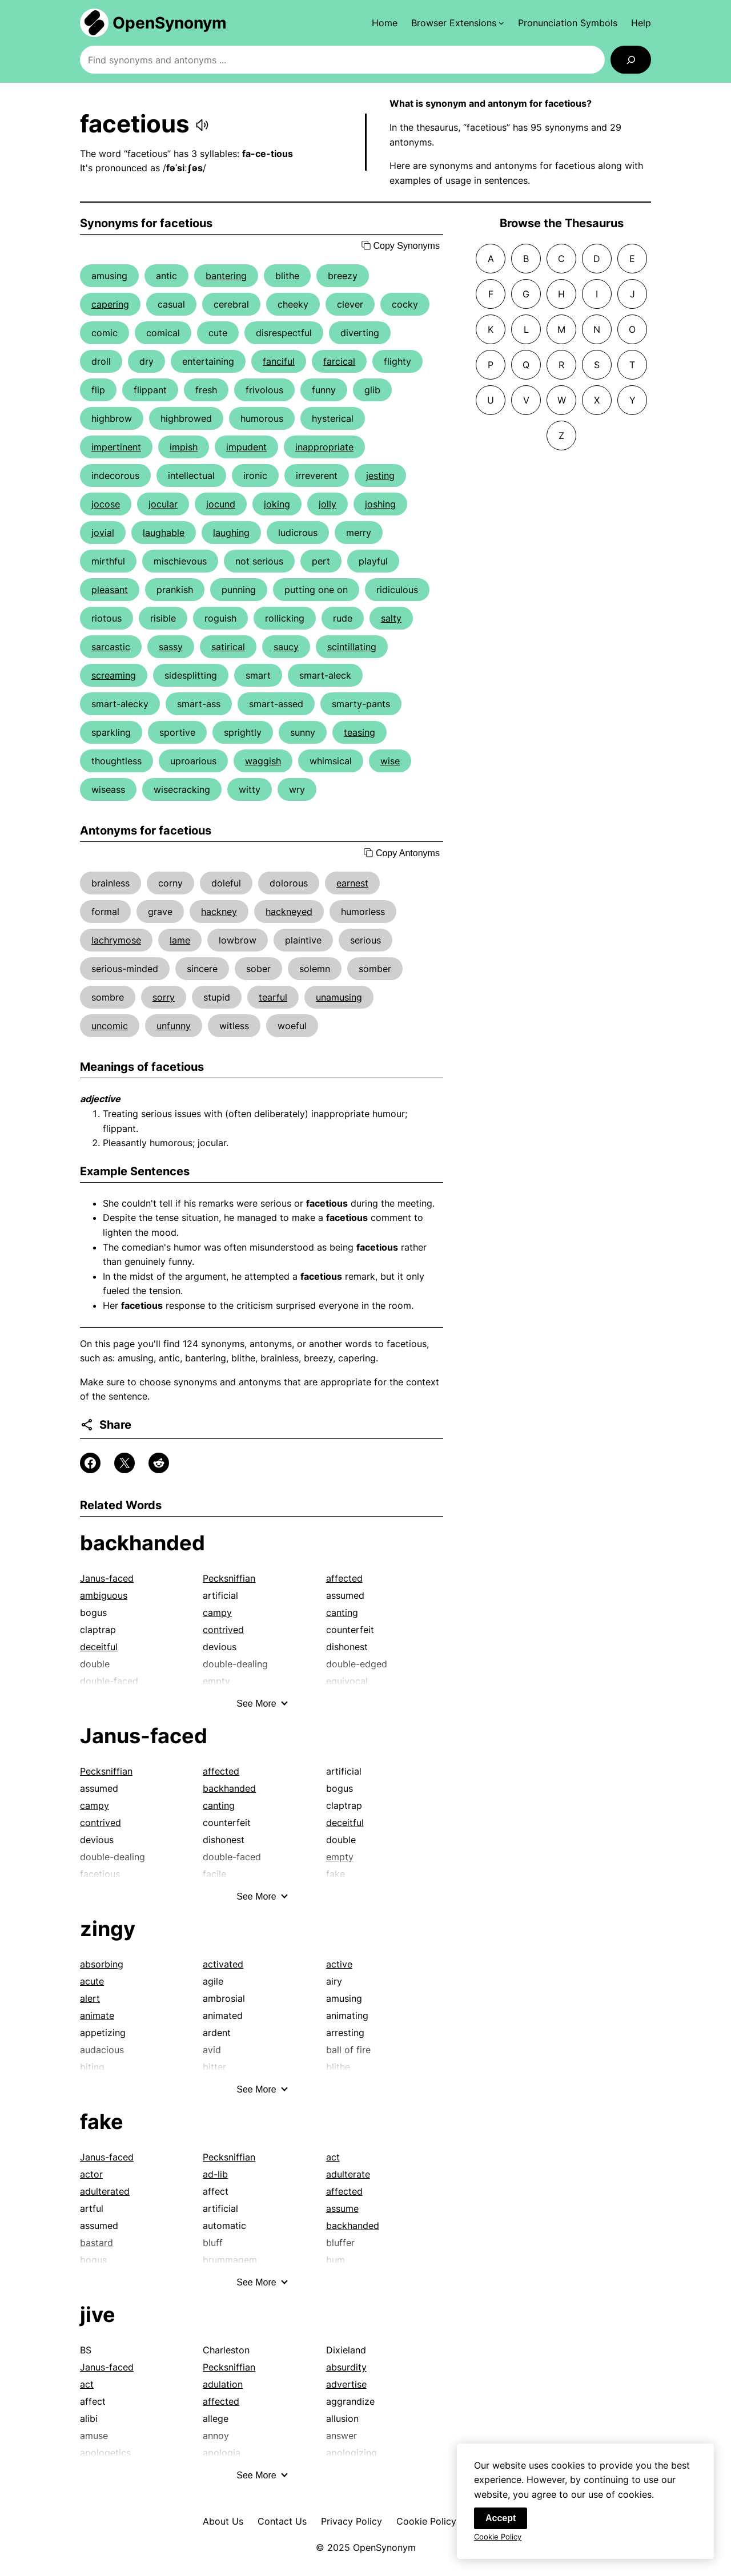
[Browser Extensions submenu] (457, 23)
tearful (273, 997)
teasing (359, 732)
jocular (163, 504)
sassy (171, 646)
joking (277, 504)
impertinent (116, 447)
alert (90, 1998)
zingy (107, 1928)
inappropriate (324, 447)
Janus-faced (107, 1578)
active (339, 1964)
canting (342, 1612)
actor (91, 2174)
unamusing (339, 997)
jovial (102, 532)
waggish (263, 761)
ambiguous (103, 1595)
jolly (327, 504)
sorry (163, 997)
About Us (223, 2521)
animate (97, 2015)
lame (180, 940)
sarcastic (110, 646)
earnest (352, 883)
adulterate (348, 2174)
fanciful (279, 361)
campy (217, 1612)
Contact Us (282, 2521)
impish (184, 447)
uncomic (109, 1025)
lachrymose (116, 940)
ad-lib (215, 2174)
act (333, 2157)
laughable (163, 532)
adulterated (105, 2191)
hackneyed (289, 911)
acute (92, 1981)
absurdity (346, 2367)
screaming (113, 675)
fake (101, 2121)
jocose (105, 504)
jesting (380, 475)
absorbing (101, 1964)
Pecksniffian (229, 1578)
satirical (228, 646)
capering (110, 304)
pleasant (109, 589)
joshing (380, 504)
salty (391, 618)
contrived (223, 1629)
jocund (220, 504)
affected (344, 1578)
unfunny (173, 1025)
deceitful (99, 1646)
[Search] (630, 60)
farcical (339, 361)
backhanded (142, 1542)
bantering (226, 275)
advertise (346, 2384)
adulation (223, 2384)
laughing (231, 532)
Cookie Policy (426, 2521)
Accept (500, 2521)
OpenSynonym (170, 23)
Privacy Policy (351, 2521)
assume (342, 2208)
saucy (286, 646)
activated (223, 1964)
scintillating (351, 646)
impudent (246, 447)
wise (390, 761)
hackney (219, 911)
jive (97, 2314)
